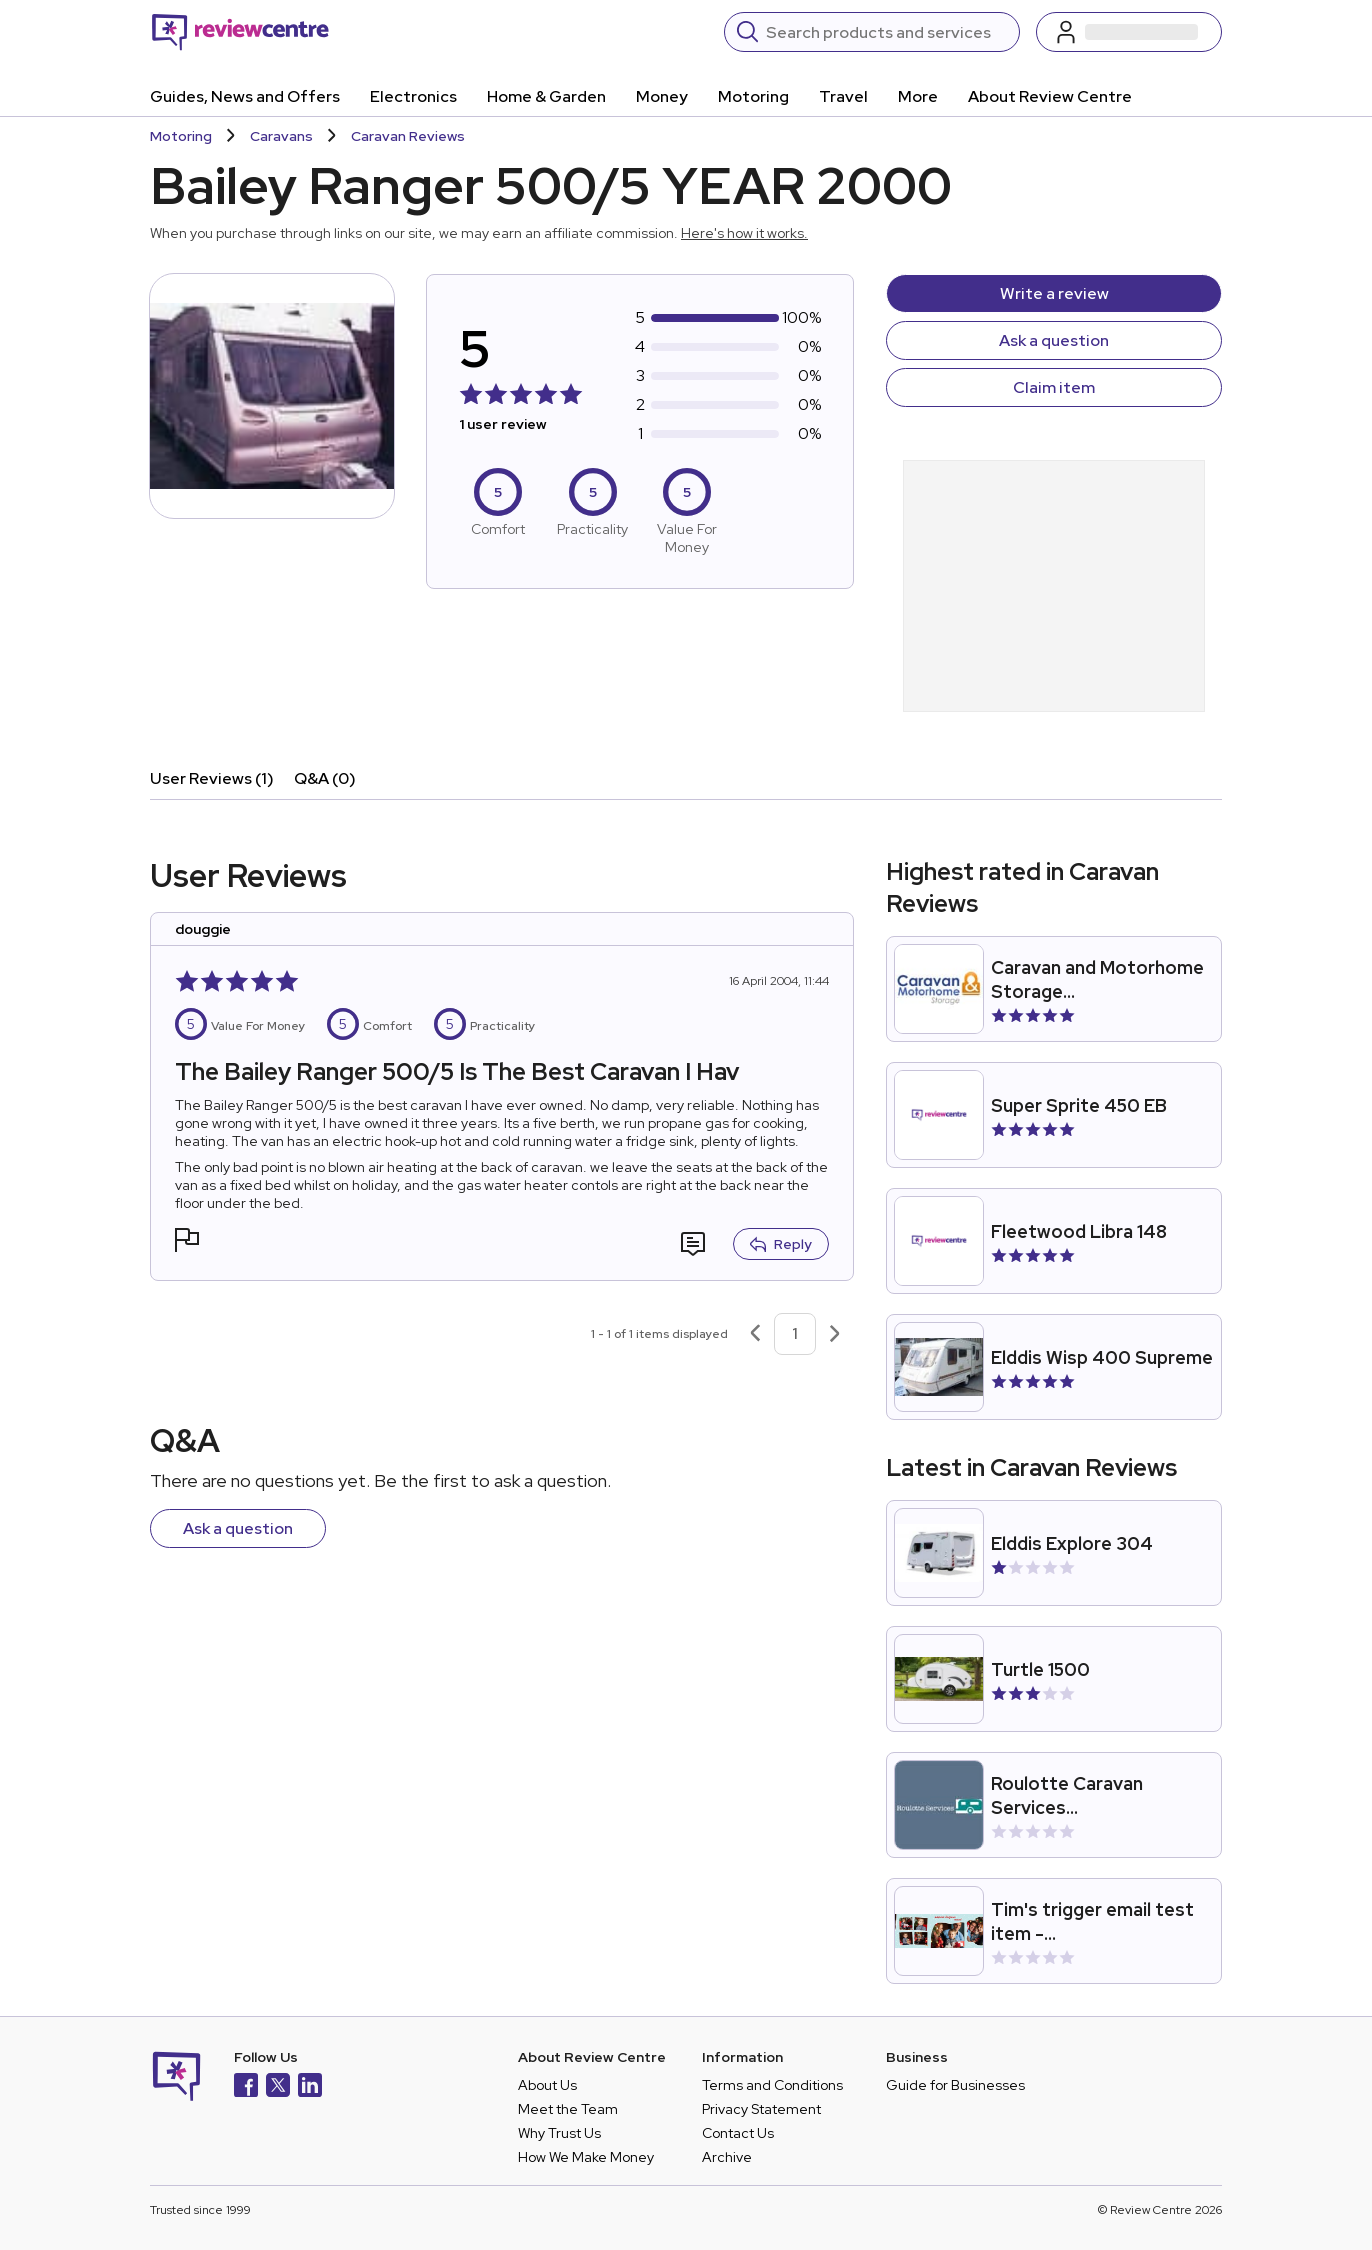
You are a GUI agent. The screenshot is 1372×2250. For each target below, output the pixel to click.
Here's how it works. (744, 233)
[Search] (886, 32)
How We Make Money (586, 2157)
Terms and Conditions (772, 2085)
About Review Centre (1050, 96)
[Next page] (835, 1334)
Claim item (1054, 387)
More (918, 96)
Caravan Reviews (408, 136)
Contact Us (738, 2133)
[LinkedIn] (310, 2087)
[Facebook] (246, 2087)
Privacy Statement (761, 2109)
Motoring (753, 96)
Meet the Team (568, 2109)
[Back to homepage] (240, 32)
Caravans (281, 136)
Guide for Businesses (955, 2085)
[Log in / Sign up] (1129, 32)
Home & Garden (546, 96)
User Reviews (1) (212, 778)
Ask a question (1054, 340)
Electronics (413, 96)
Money (662, 96)
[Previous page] (755, 1334)
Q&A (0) (325, 778)
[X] (278, 2087)
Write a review (1054, 293)
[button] (187, 1242)
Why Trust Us (559, 2133)
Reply (781, 1244)
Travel (843, 96)
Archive (727, 2157)
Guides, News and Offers (245, 96)
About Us (547, 2085)
